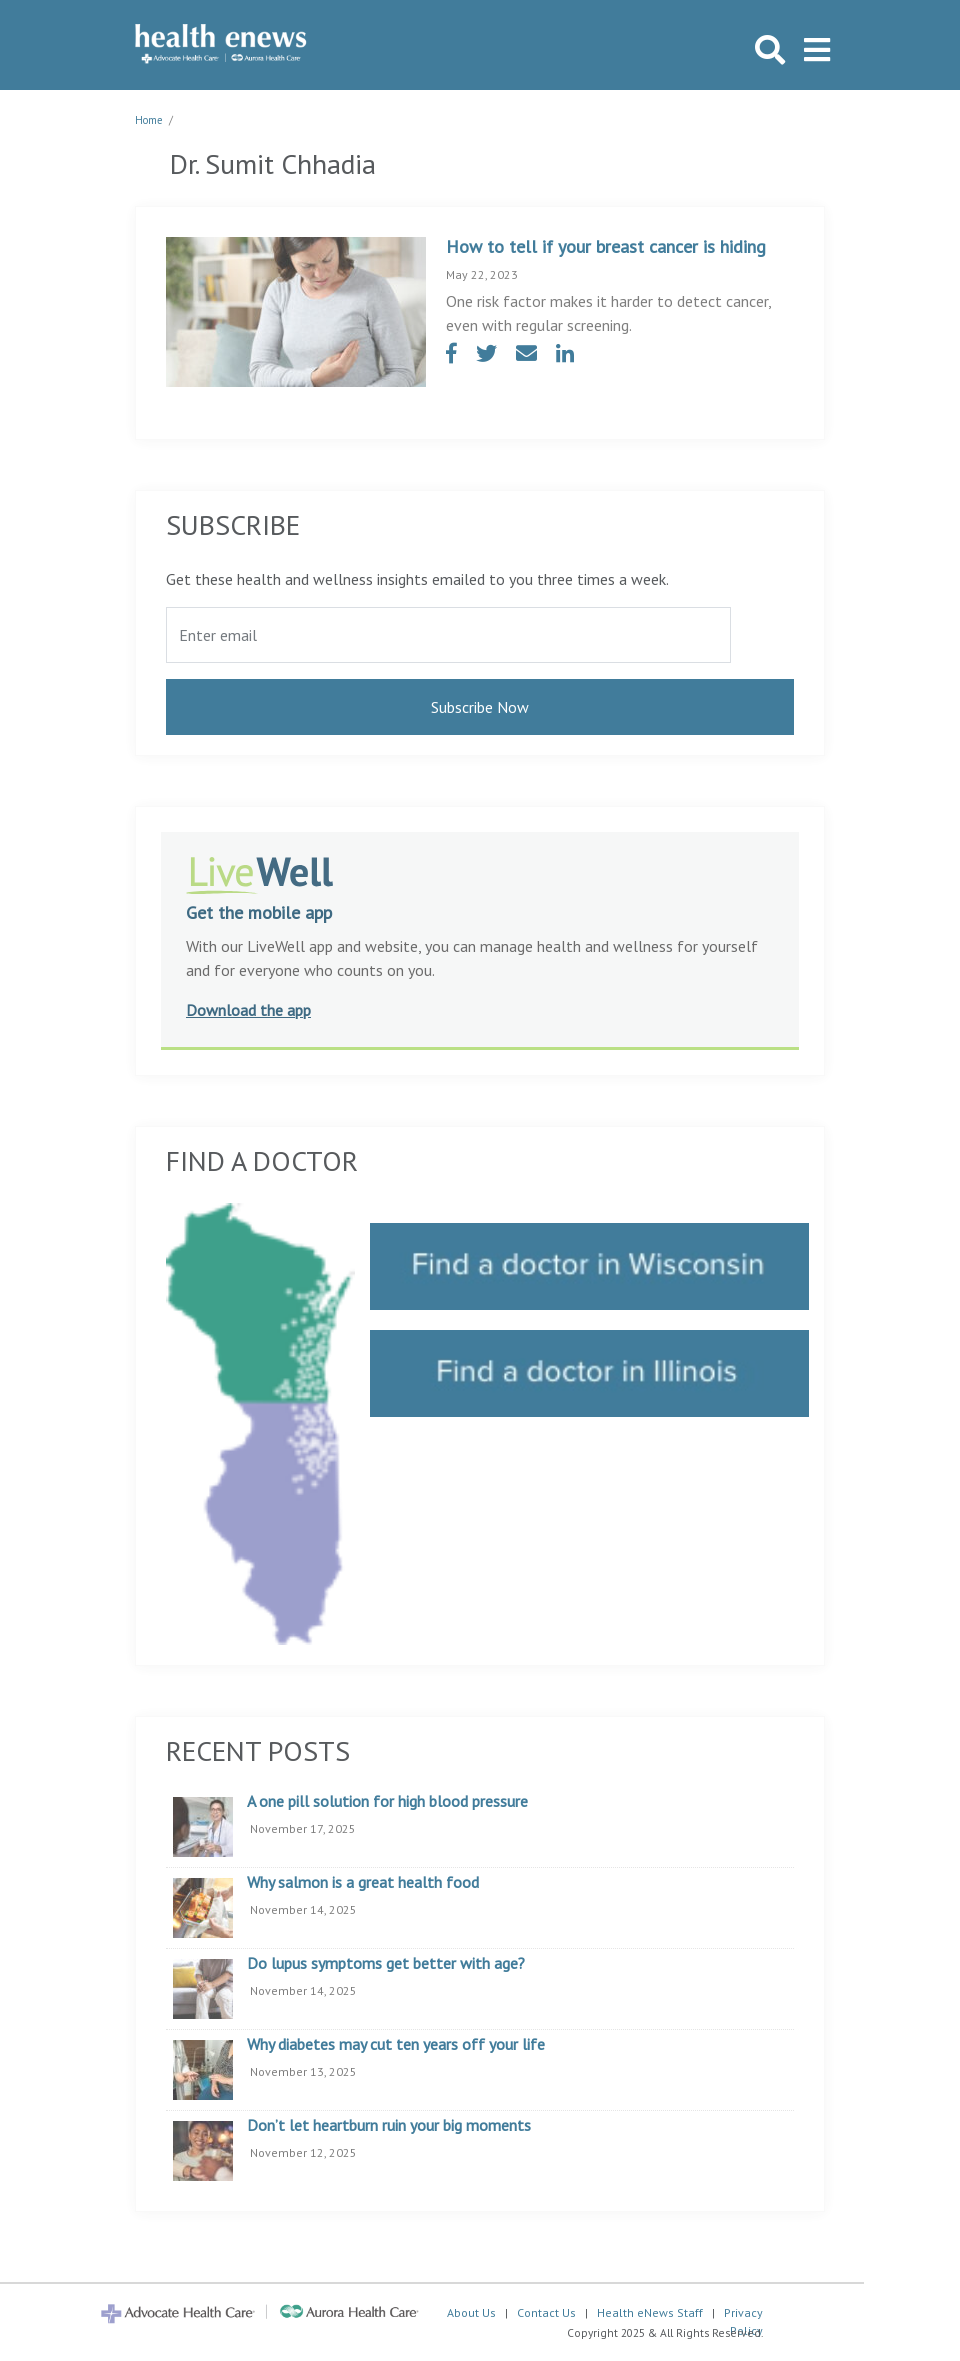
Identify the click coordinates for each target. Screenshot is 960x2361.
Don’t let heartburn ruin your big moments (389, 2126)
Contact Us (546, 2312)
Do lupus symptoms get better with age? (386, 1964)
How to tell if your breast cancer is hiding (606, 246)
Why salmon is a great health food (363, 1883)
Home (149, 120)
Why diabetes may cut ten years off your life (396, 2045)
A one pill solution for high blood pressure (387, 1802)
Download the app (248, 1010)
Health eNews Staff (650, 2312)
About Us (471, 2312)
